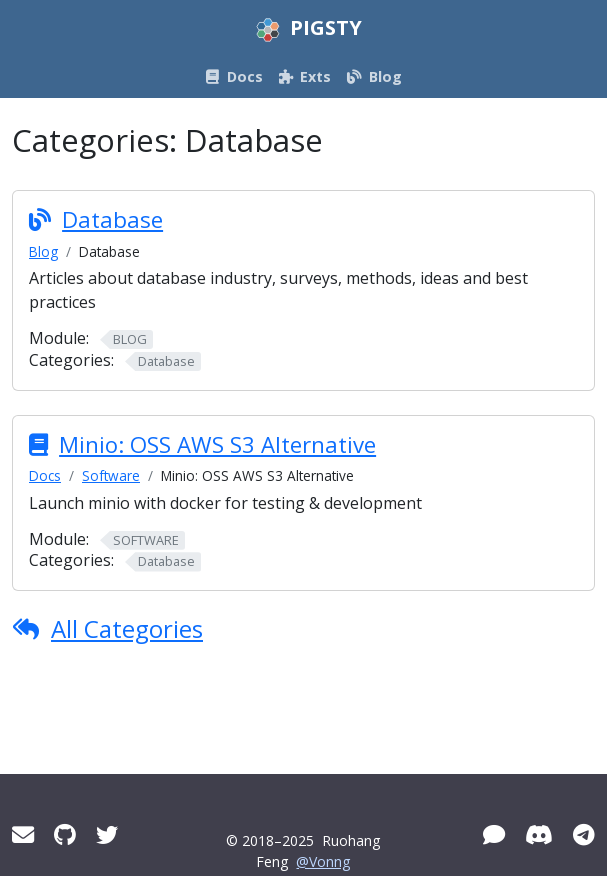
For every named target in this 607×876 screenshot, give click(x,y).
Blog (43, 251)
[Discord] (539, 834)
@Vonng (323, 861)
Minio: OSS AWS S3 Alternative (217, 444)
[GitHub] (65, 834)
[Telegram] (584, 834)
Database (112, 219)
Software (111, 475)
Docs (45, 475)
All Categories (127, 628)
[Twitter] (107, 834)
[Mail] (23, 834)
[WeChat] (494, 834)
